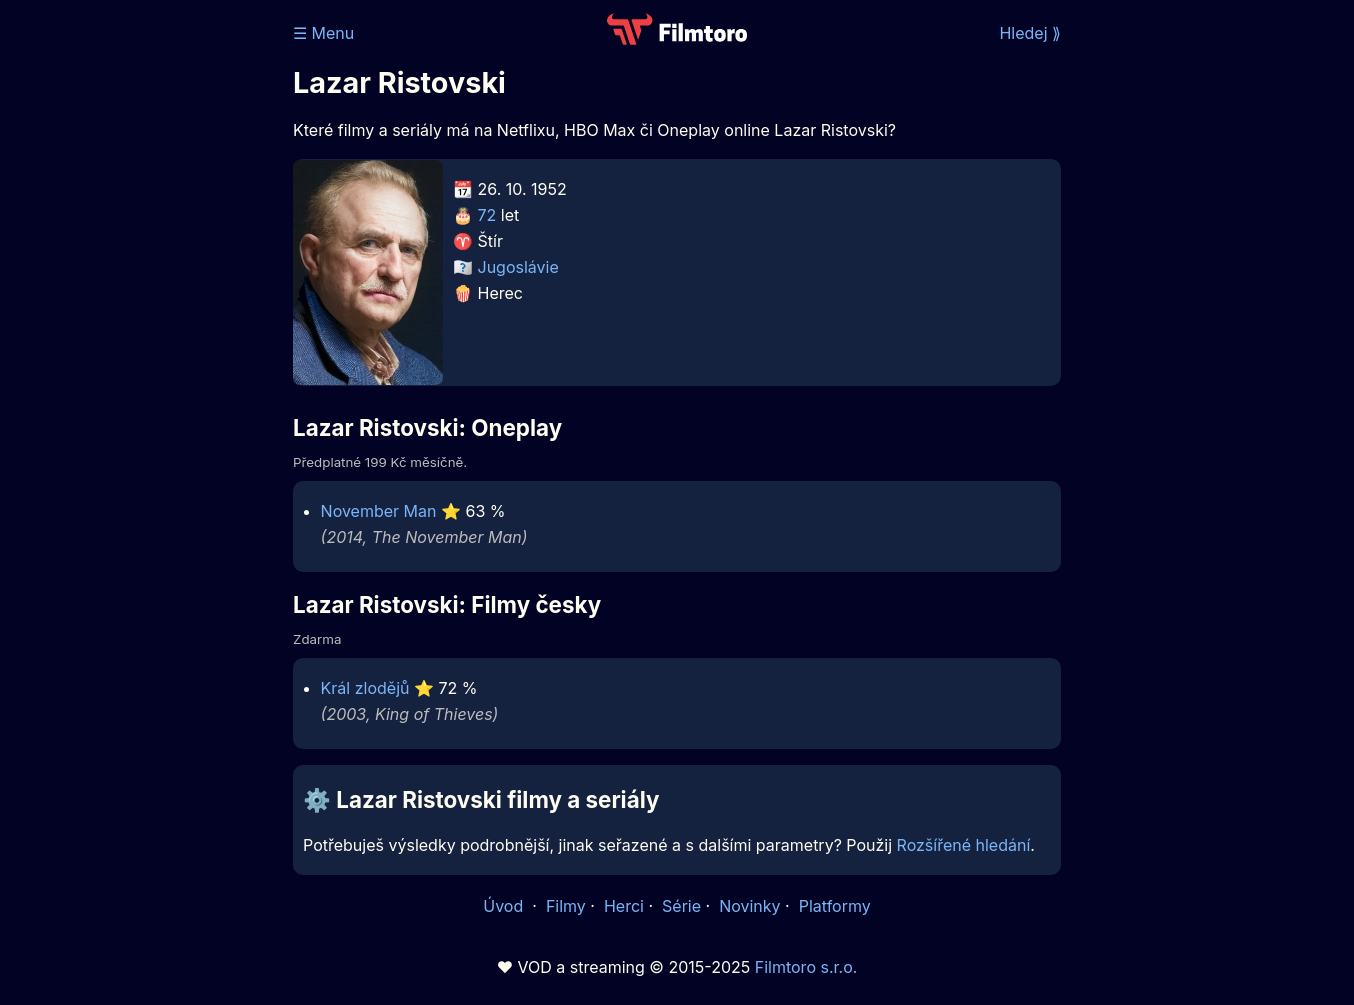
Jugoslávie (518, 267)
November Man (379, 511)
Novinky (749, 906)
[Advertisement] (148, 308)
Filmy (566, 906)
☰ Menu (323, 33)
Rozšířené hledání (964, 845)
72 (487, 215)
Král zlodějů (365, 688)
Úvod (505, 906)
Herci (624, 906)
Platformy (835, 906)
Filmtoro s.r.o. (806, 967)
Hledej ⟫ (1030, 33)
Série (681, 906)
